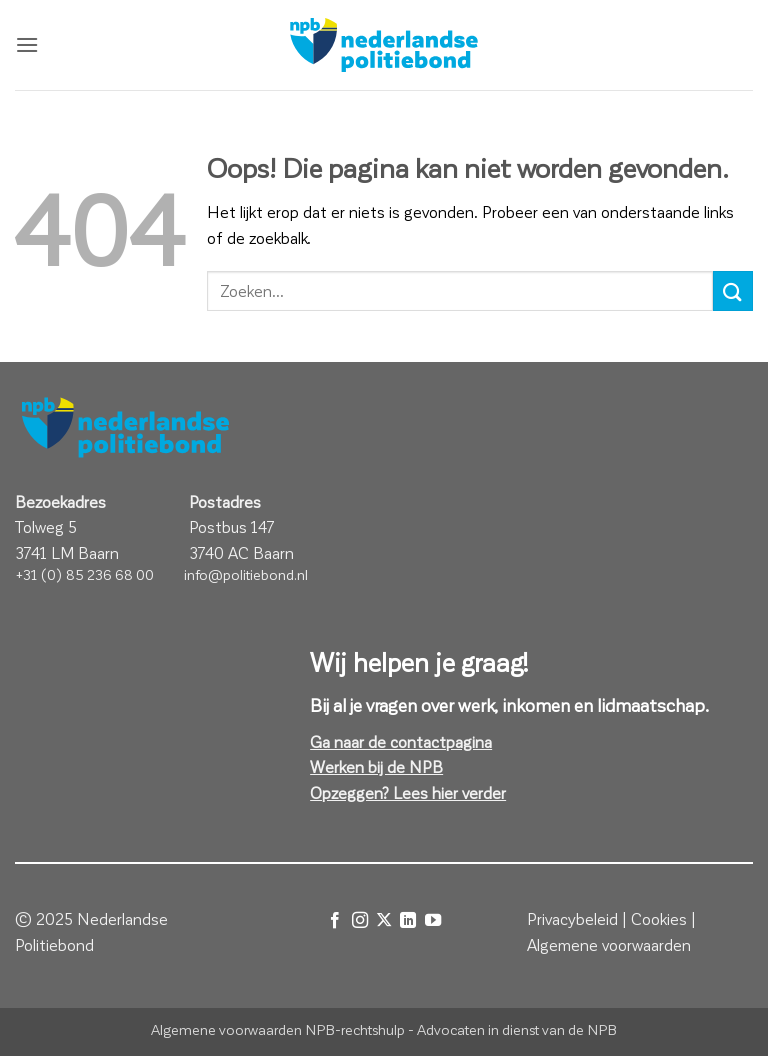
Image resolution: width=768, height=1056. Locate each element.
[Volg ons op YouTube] (433, 920)
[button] (27, 44)
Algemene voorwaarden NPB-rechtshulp (278, 1029)
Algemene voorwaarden (609, 944)
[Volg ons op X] (384, 920)
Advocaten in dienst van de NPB (517, 1029)
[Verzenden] (733, 290)
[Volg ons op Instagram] (359, 920)
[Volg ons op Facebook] (335, 920)
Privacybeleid (572, 918)
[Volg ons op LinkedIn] (408, 920)
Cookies (659, 918)
